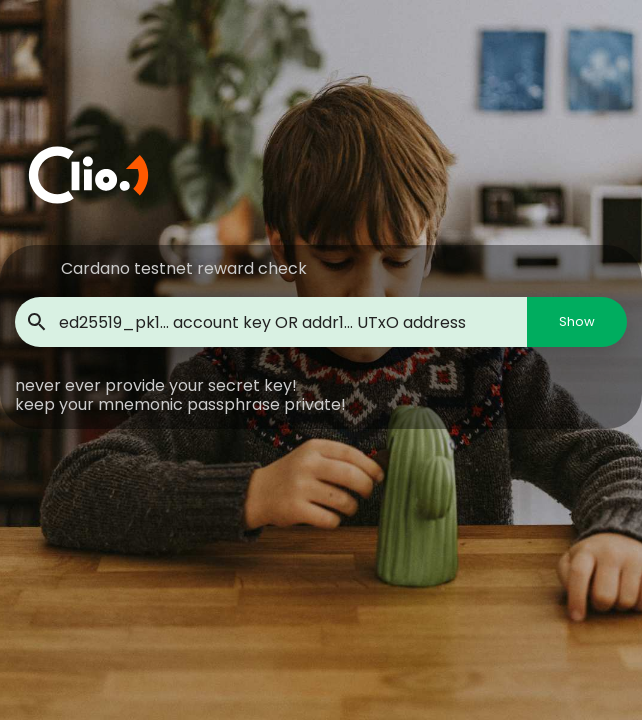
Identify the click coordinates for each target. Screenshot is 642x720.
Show (577, 321)
